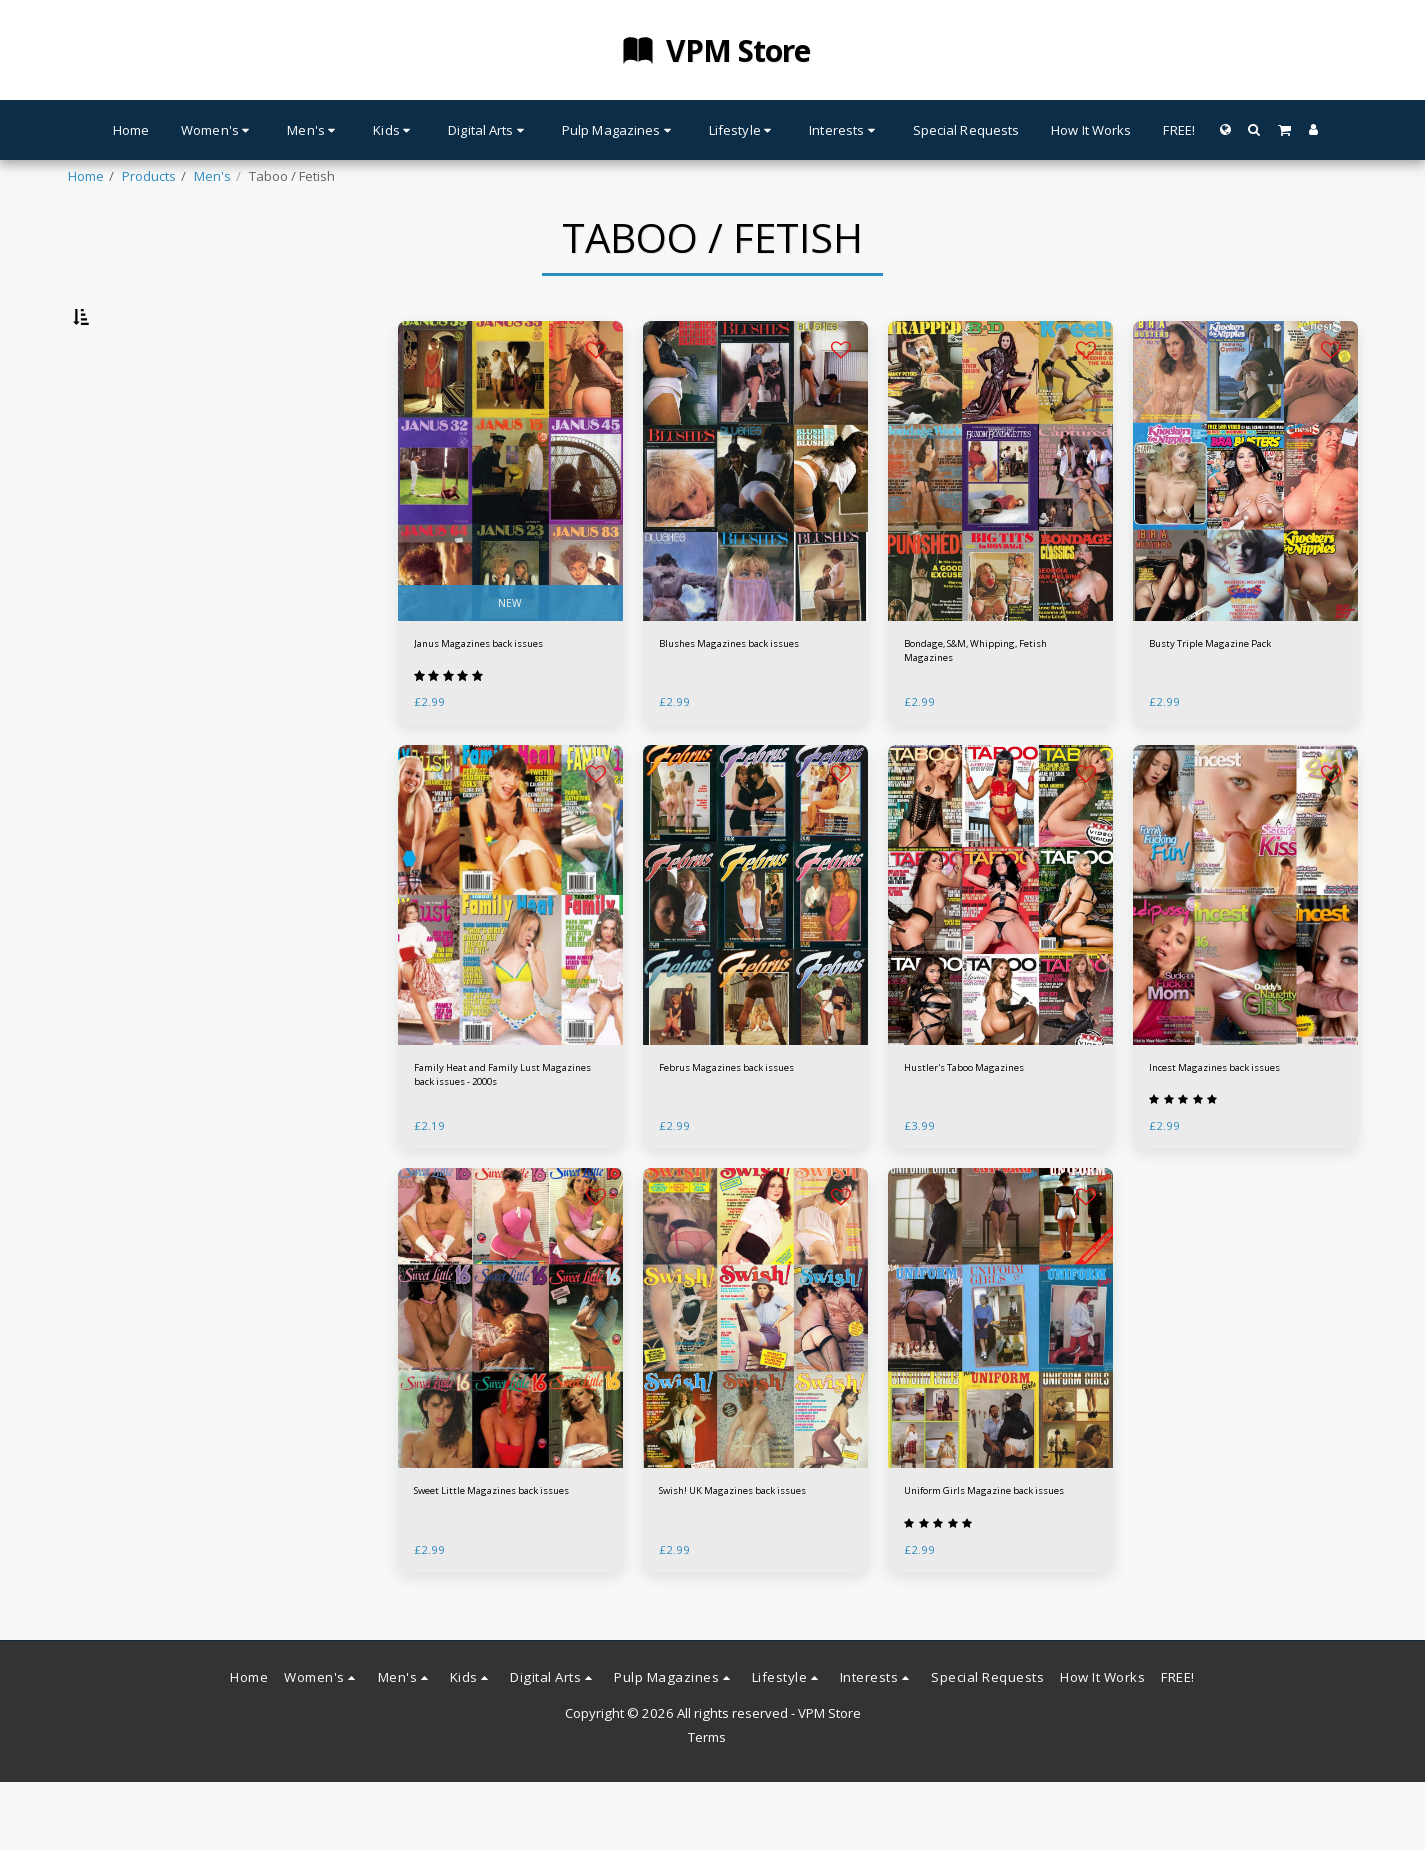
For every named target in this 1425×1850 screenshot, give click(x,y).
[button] (1254, 129)
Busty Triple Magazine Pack (1232, 698)
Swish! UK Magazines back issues (740, 1571)
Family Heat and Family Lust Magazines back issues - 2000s (510, 1139)
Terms (707, 1805)
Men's (212, 176)
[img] (510, 523)
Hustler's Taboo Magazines (987, 1129)
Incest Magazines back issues (1240, 1129)
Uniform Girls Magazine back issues (992, 1571)
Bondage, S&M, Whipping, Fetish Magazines (982, 708)
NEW (510, 652)
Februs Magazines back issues (753, 1129)
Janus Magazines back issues (504, 698)
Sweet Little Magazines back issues (500, 1571)
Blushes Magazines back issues (735, 708)
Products (149, 176)
